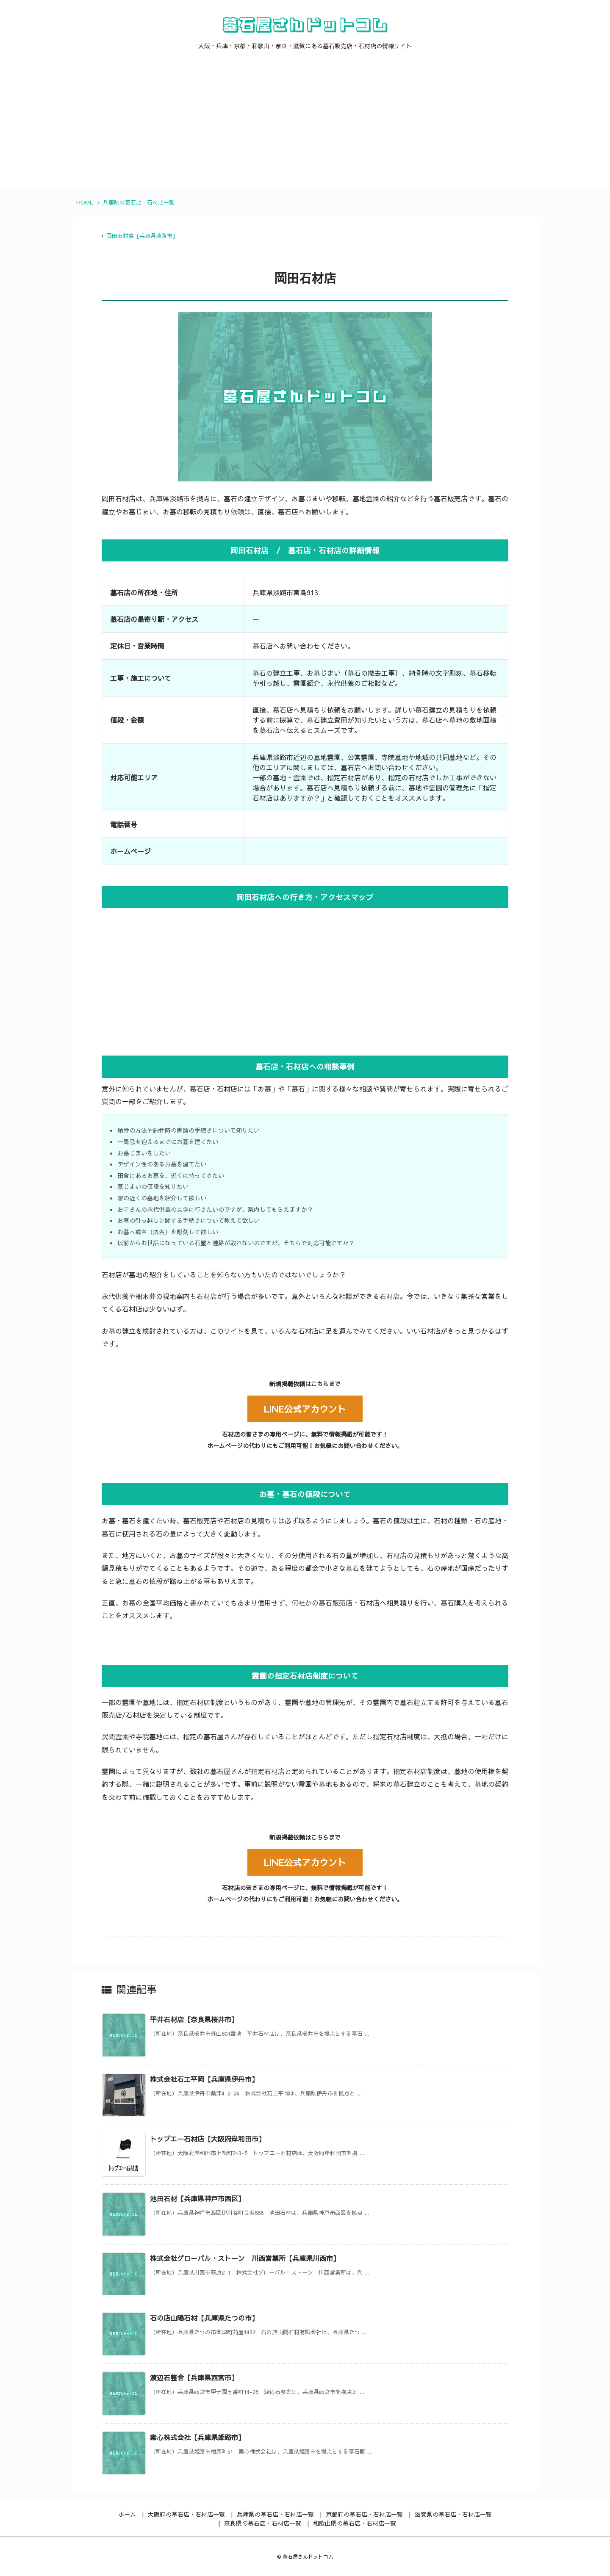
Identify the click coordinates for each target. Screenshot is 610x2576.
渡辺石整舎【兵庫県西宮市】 (194, 2377)
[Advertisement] (305, 126)
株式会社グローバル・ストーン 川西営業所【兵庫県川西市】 (245, 2258)
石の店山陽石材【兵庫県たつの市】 (204, 2317)
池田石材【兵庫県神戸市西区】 (197, 2198)
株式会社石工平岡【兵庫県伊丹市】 (204, 2079)
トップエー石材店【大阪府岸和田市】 (207, 2138)
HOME (84, 202)
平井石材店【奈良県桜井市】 (194, 2019)
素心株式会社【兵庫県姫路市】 (197, 2437)
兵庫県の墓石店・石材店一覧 (139, 202)
